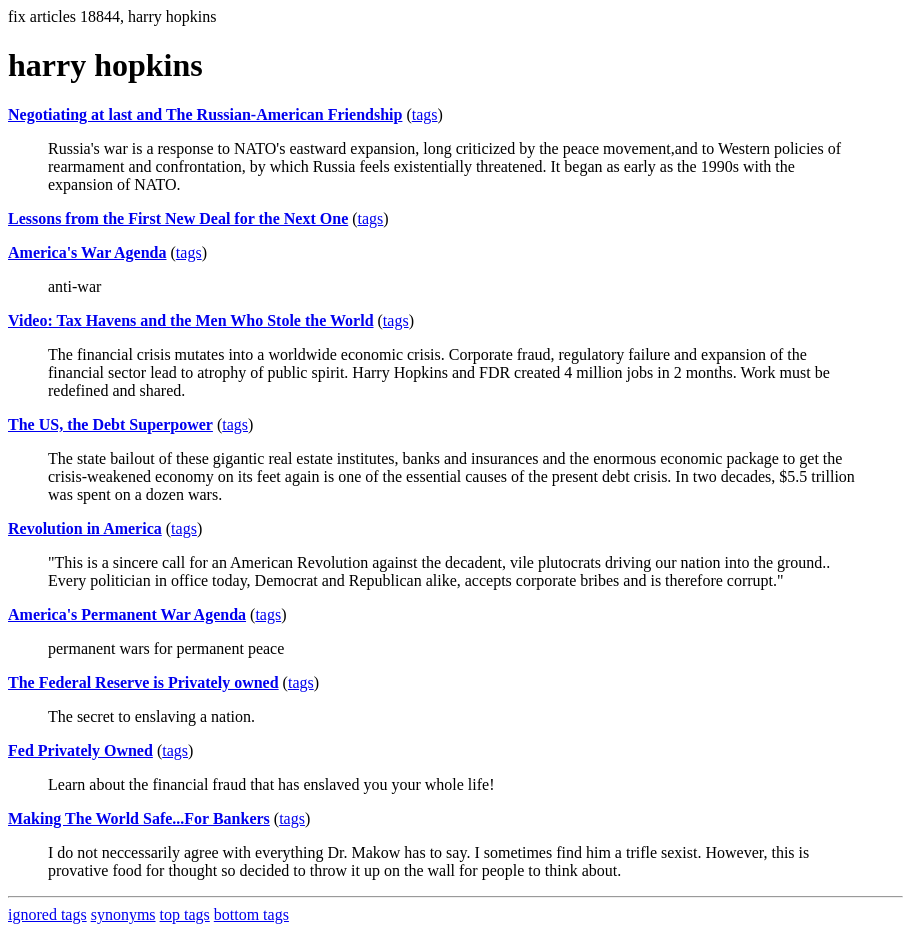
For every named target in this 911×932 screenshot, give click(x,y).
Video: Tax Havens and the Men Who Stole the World (191, 320)
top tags (185, 914)
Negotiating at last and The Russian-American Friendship (205, 114)
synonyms (123, 914)
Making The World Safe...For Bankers (139, 818)
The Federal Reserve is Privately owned (143, 682)
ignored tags (47, 914)
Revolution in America (85, 528)
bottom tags (251, 914)
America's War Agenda (87, 252)
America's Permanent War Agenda (127, 614)
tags (425, 114)
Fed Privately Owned (80, 750)
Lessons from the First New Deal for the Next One (178, 218)
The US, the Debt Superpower (110, 424)
